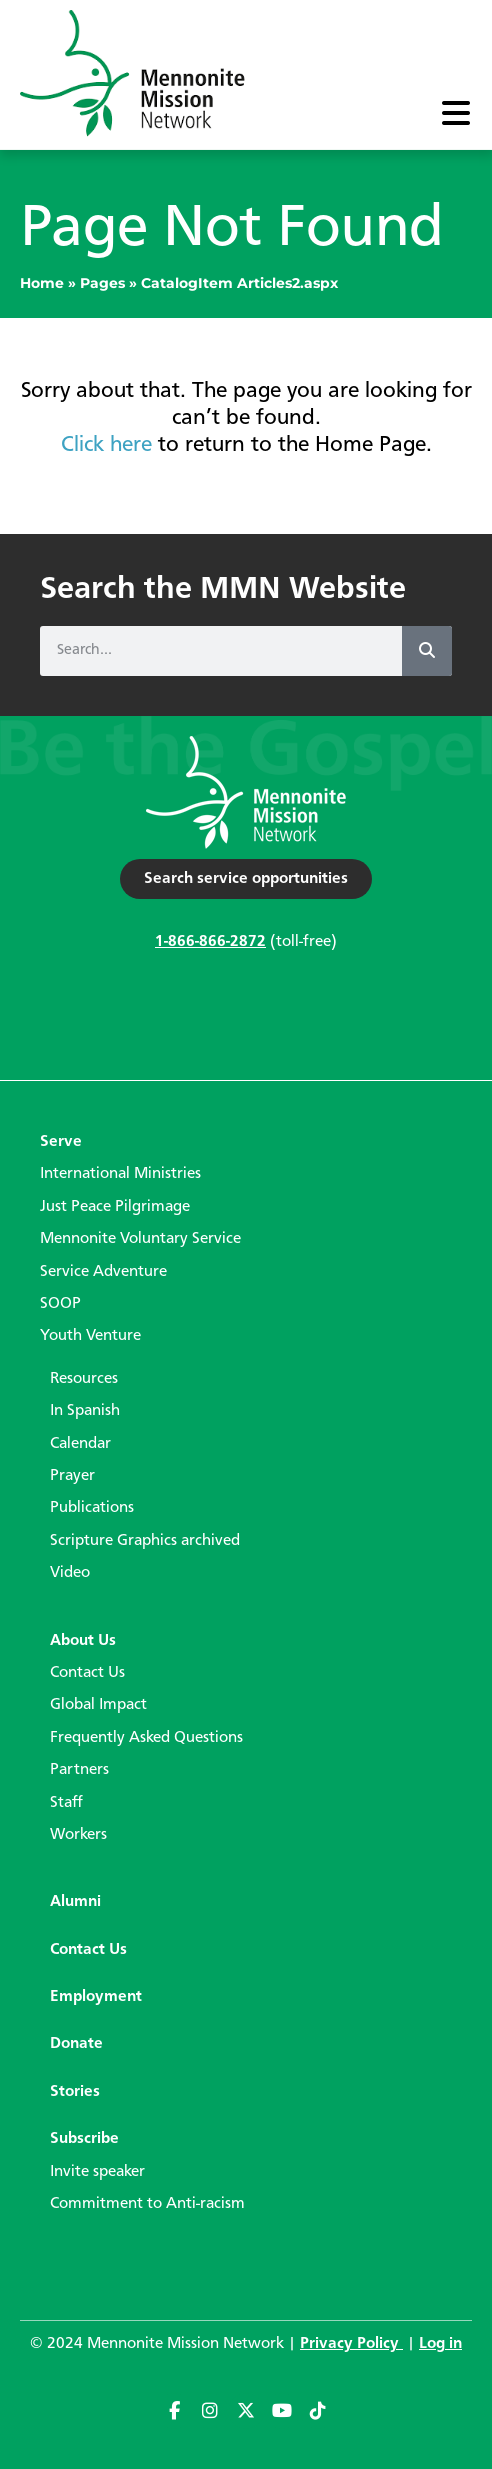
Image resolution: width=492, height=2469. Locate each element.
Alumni (75, 1902)
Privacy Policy (351, 2344)
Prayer (72, 1476)
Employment (96, 1997)
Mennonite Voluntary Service (140, 1239)
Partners (79, 1770)
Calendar (80, 1444)
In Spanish (85, 1411)
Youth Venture (90, 1336)
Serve (61, 1142)
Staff (66, 1803)
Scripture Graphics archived (145, 1541)
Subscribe (84, 2139)
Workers (78, 1835)
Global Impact (98, 1705)
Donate (76, 2044)
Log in (440, 2344)
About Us (83, 1641)
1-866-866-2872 (210, 942)
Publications (92, 1508)
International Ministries (120, 1174)
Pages (102, 283)
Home (42, 283)
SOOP (60, 1304)
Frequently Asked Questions (146, 1738)
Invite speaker (97, 2172)
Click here (106, 445)
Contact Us (87, 1673)
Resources (84, 1379)
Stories (75, 2092)
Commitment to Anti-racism (147, 2204)
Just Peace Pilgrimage (115, 1207)
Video (70, 1573)
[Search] (427, 651)
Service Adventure (103, 1272)
